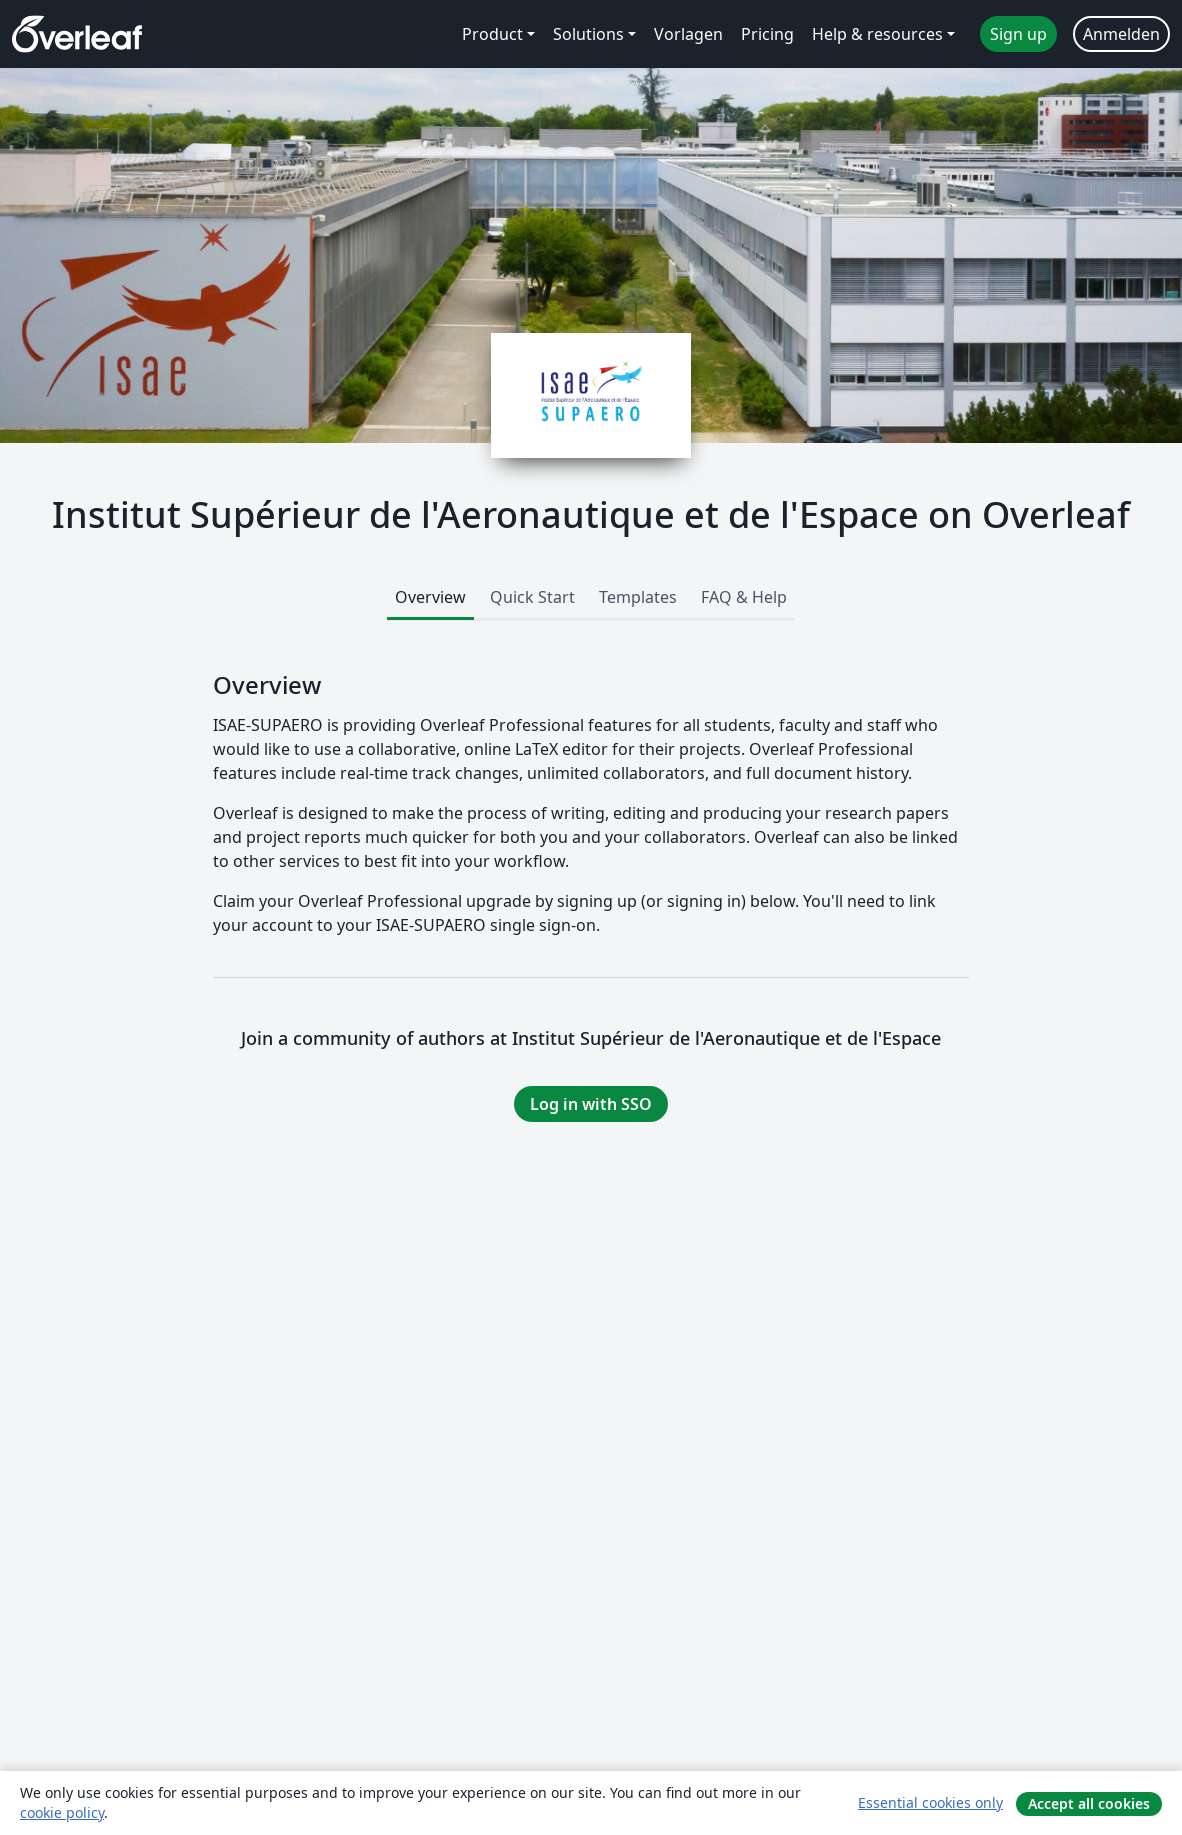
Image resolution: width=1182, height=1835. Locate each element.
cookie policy (62, 1812)
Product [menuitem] (492, 34)
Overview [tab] (430, 597)
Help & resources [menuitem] (877, 34)
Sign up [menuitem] (1018, 34)
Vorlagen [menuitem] (688, 34)
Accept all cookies (1089, 1803)
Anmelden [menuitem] (1121, 34)
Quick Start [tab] (532, 597)
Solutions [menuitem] (588, 34)
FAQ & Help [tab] (744, 597)
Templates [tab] (638, 597)
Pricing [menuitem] (767, 34)
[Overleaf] (77, 34)
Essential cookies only (930, 1802)
